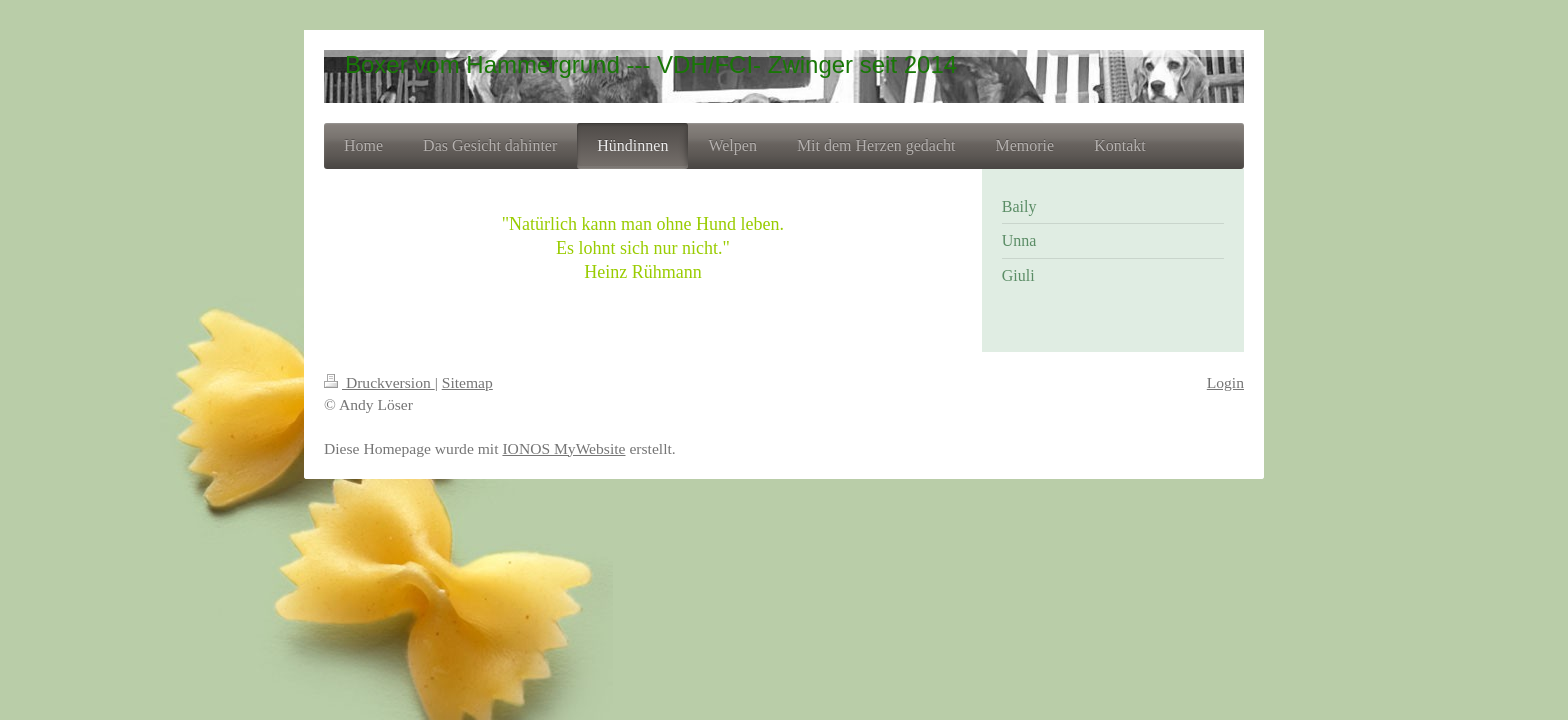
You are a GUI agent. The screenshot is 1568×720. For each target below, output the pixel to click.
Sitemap (467, 382)
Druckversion (379, 382)
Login (1225, 382)
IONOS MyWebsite (563, 448)
